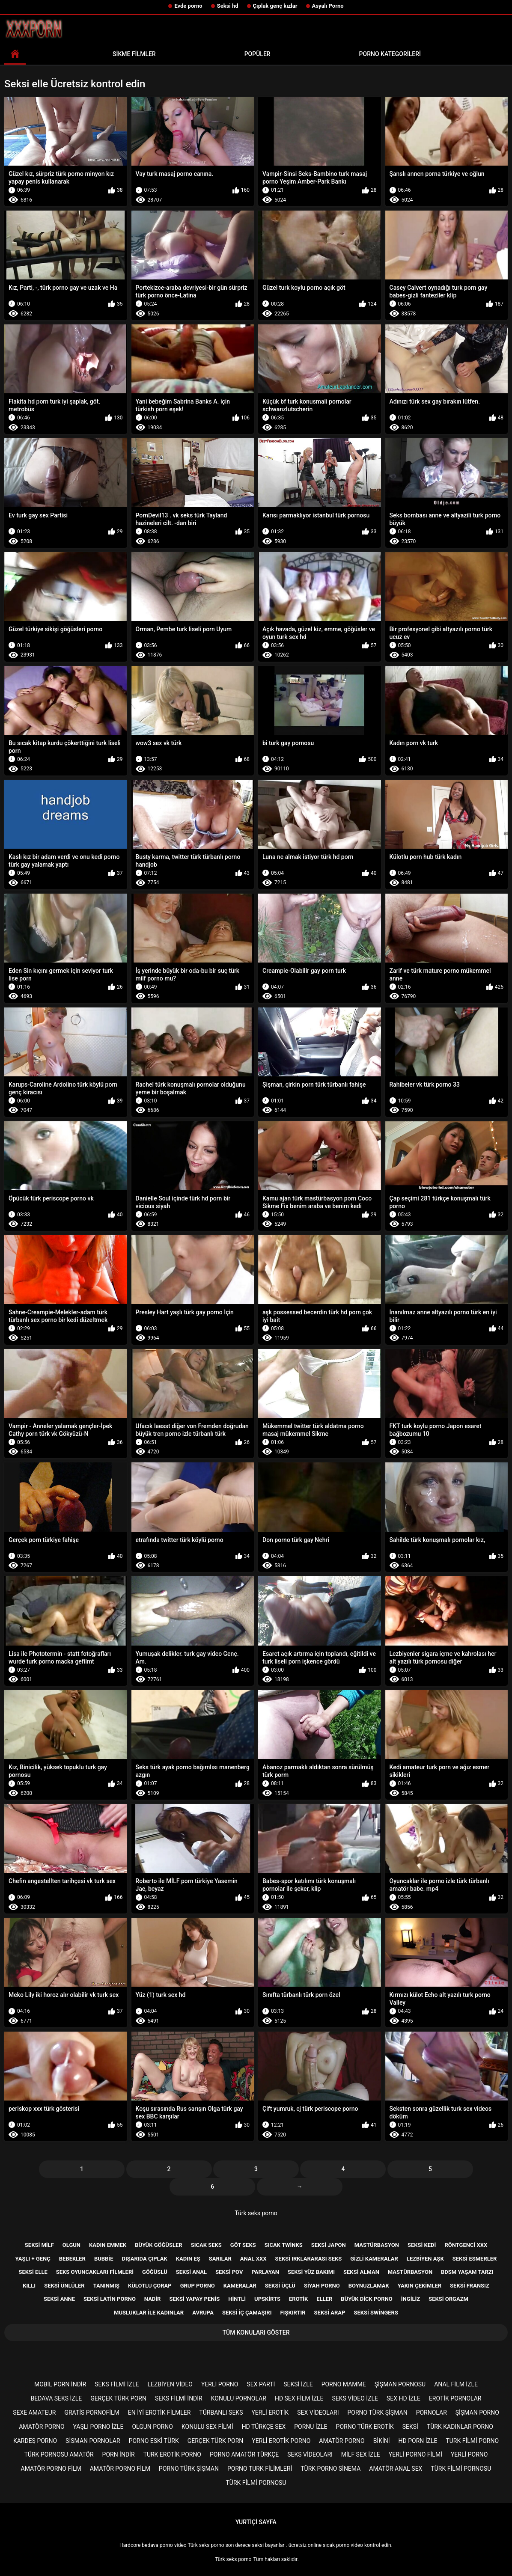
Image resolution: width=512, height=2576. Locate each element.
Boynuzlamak (368, 2285)
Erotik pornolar (455, 2398)
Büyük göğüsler (158, 2245)
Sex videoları (318, 2412)
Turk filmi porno (472, 2440)
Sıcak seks (206, 2245)
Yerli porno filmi (415, 2454)
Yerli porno (219, 2384)
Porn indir (118, 2454)
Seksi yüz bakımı (311, 2272)
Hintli (237, 2299)
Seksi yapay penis (194, 2299)
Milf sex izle (360, 2454)
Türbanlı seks (221, 2412)
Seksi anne (59, 2299)
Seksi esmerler (474, 2258)
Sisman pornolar (92, 2440)
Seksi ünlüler (64, 2285)
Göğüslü (154, 2272)
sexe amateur (34, 2412)
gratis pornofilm (91, 2412)
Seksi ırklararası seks (308, 2258)
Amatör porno (41, 2426)
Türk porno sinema (330, 2468)
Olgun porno (152, 2426)
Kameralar (239, 2285)
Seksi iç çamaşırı (247, 2312)
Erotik (298, 2299)
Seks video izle (355, 2398)
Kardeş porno (35, 2440)
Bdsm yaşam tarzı (467, 2272)
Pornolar (431, 2412)
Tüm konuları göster (256, 2332)
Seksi (410, 2426)
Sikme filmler (134, 54)
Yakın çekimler (419, 2285)
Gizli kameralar (374, 2258)
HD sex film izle (299, 2398)
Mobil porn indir (60, 2384)
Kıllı (29, 2285)
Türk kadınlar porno (460, 2426)
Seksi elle (32, 2272)
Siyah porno (322, 2285)
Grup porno (197, 2285)
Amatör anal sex (395, 2468)
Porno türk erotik (365, 2426)
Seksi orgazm (448, 2299)
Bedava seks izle (56, 2398)
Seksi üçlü (280, 2285)
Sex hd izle (403, 2398)
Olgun (71, 2245)
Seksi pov (229, 2272)
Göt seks (243, 2245)
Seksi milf (39, 2245)
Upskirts (267, 2299)
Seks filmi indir (178, 2398)
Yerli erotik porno (281, 2440)
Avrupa (203, 2312)
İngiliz (410, 2299)
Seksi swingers (376, 2312)
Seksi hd (227, 6)
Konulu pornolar (238, 2398)
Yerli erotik (270, 2412)
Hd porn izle (418, 2440)
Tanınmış (106, 2285)
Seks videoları (310, 2454)
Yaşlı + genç (33, 2258)
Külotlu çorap (150, 2285)
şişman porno (477, 2412)
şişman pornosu (400, 2384)
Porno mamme (343, 2384)
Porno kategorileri (390, 54)
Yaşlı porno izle (98, 2426)
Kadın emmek (107, 2245)
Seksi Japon (328, 2245)
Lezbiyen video (170, 2384)
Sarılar (220, 2258)
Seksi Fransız (469, 2285)
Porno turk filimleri (259, 2468)
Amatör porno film (51, 2468)
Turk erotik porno (172, 2454)
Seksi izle (298, 2384)
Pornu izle (310, 2426)
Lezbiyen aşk (425, 2258)
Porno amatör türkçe (244, 2454)
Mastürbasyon (376, 2245)
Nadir (152, 2299)
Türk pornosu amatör (59, 2454)
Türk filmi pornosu (461, 2468)
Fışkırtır (292, 2312)
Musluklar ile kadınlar (149, 2312)
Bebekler (72, 2258)
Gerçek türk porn (118, 2398)
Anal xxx (253, 2258)
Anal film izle (456, 2384)
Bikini (381, 2440)
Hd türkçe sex (264, 2426)
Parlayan (265, 2272)
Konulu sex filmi (207, 2426)
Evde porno (188, 6)
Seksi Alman (361, 2272)
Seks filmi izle (117, 2384)
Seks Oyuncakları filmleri (95, 2272)
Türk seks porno (256, 2213)
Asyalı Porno (328, 6)
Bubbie (103, 2258)
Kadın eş (188, 2258)
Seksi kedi (422, 2245)
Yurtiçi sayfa (256, 2522)
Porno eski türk (154, 2440)
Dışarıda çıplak (144, 2258)
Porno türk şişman (378, 2412)
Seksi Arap (329, 2312)
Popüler (257, 54)
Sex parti (261, 2384)
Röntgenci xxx (465, 2245)
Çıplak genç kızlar (275, 6)
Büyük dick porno (366, 2299)
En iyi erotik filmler (159, 2412)
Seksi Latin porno (109, 2299)
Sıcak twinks (284, 2245)
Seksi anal (191, 2272)
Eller (324, 2299)
